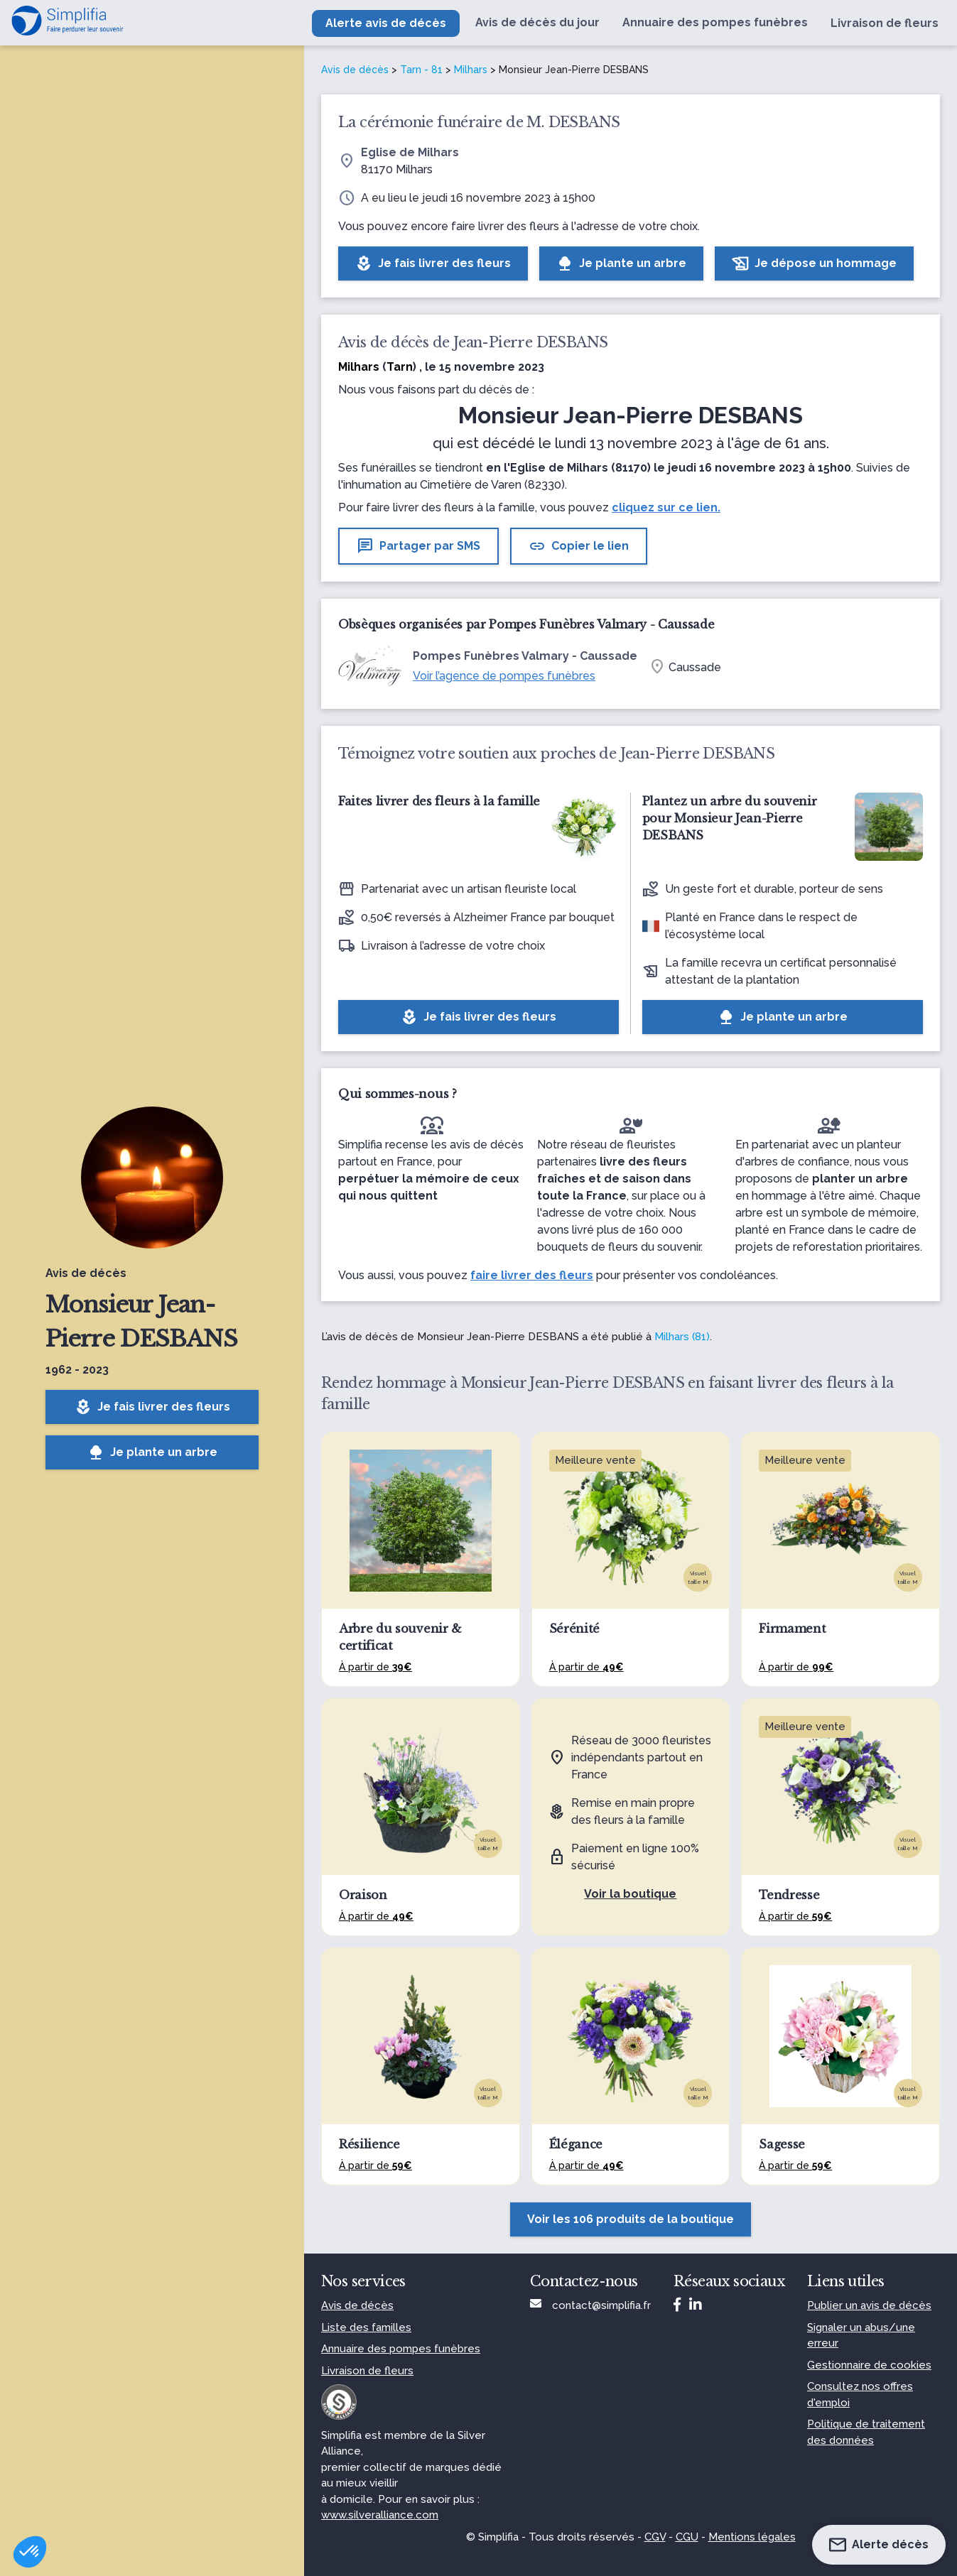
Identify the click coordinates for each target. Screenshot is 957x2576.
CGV (655, 2537)
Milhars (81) (682, 1336)
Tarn (399, 367)
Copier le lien (579, 546)
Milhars (470, 69)
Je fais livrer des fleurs (152, 1406)
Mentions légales (752, 2537)
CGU (687, 2537)
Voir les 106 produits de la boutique (630, 2219)
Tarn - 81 (421, 69)
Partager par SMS (418, 546)
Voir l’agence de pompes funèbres (504, 676)
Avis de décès (355, 69)
